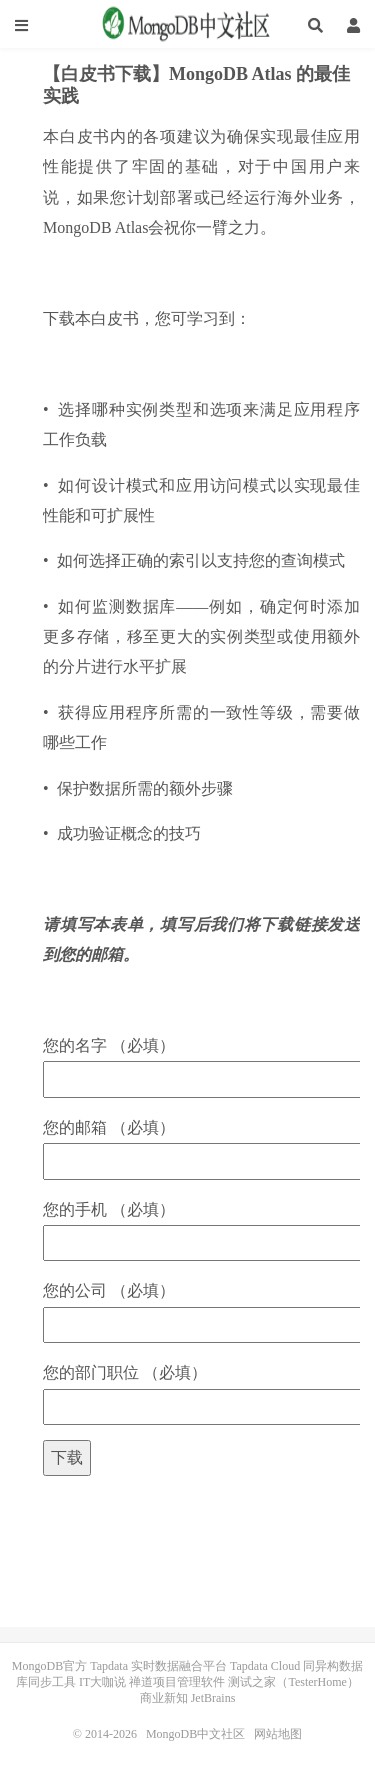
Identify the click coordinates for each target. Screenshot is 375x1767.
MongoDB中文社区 (188, 25)
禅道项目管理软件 (177, 1682)
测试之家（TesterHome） (293, 1682)
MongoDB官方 (49, 1666)
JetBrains (213, 1698)
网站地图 (278, 1734)
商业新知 (164, 1698)
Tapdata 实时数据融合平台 (158, 1666)
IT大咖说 (102, 1682)
